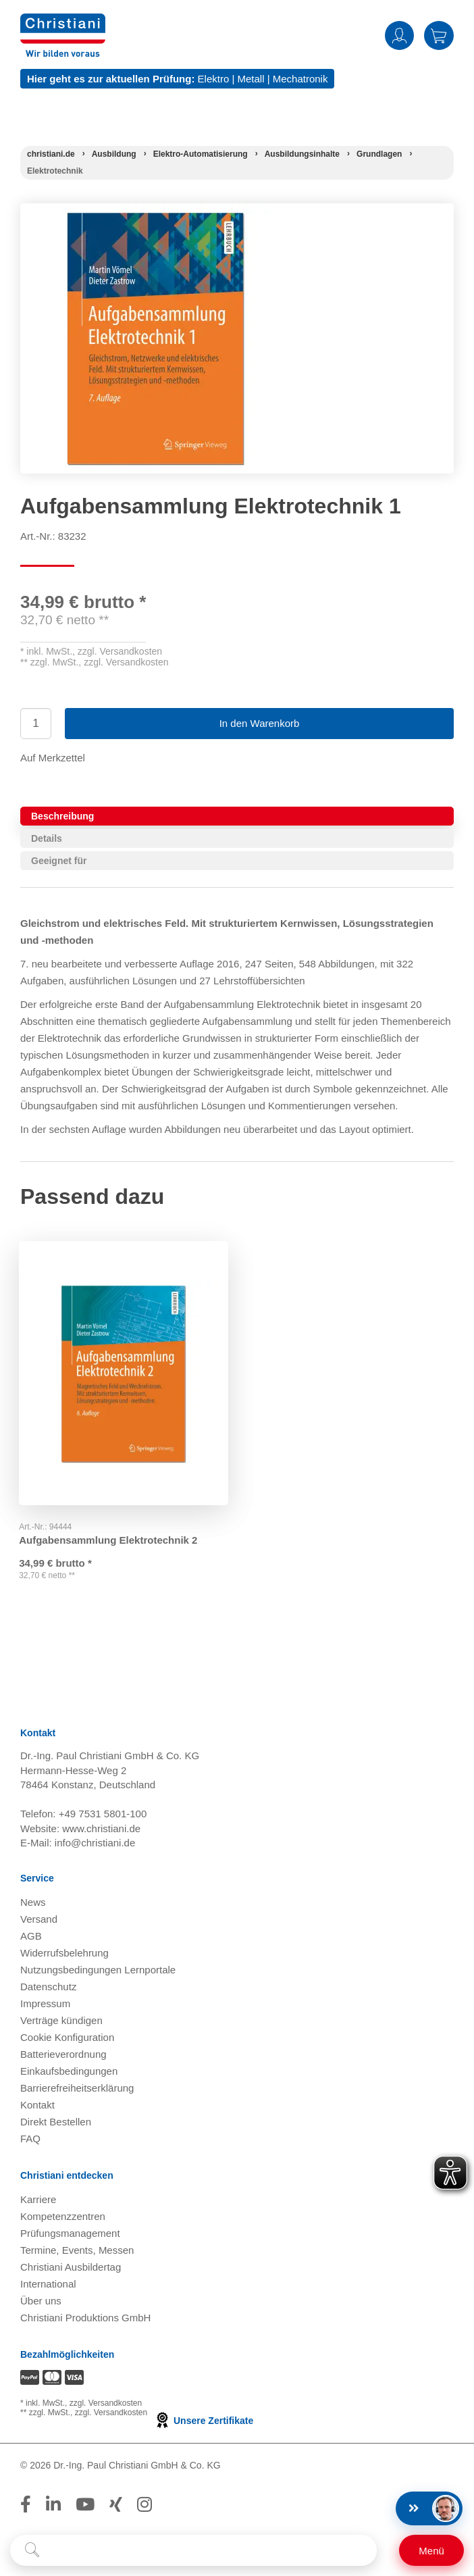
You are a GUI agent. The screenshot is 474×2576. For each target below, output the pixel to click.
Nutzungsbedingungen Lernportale (98, 1970)
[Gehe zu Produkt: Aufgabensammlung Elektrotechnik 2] (123, 1371)
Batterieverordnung (63, 2055)
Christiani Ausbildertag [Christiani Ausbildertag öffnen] (70, 2267)
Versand (38, 1919)
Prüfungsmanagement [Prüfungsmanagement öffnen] (70, 2234)
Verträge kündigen (61, 2021)
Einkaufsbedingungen (68, 2071)
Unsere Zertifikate (203, 2421)
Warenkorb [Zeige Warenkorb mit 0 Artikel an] (439, 35)
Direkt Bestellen (55, 2122)
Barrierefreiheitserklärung (77, 2088)
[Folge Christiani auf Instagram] (144, 2505)
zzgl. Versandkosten (120, 651)
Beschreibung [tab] (62, 816)
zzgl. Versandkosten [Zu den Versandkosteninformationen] (106, 2403)
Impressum (45, 2004)
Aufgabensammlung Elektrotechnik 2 (109, 1536)
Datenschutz (48, 1987)
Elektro (214, 78)
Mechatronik (300, 78)
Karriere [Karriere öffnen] (38, 2200)
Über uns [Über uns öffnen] (40, 2301)
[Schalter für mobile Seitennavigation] (431, 2550)
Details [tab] (46, 838)
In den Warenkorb (259, 723)
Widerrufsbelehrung (64, 1953)
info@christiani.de (95, 1843)
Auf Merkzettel (52, 757)
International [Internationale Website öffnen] (48, 2284)
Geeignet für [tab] (58, 860)
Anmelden (399, 35)
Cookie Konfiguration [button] (67, 2038)
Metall (250, 78)
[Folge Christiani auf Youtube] (85, 2505)
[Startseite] (51, 154)
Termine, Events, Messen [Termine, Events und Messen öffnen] (77, 2250)
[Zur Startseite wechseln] (62, 22)
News (33, 1903)
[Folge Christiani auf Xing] (115, 2505)
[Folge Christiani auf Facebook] (25, 2505)
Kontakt (37, 2105)
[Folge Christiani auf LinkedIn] (53, 2505)
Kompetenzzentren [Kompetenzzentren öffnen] (62, 2217)
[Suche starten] (32, 2550)
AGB (31, 1936)
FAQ (30, 2139)
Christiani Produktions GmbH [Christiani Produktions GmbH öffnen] (85, 2318)
